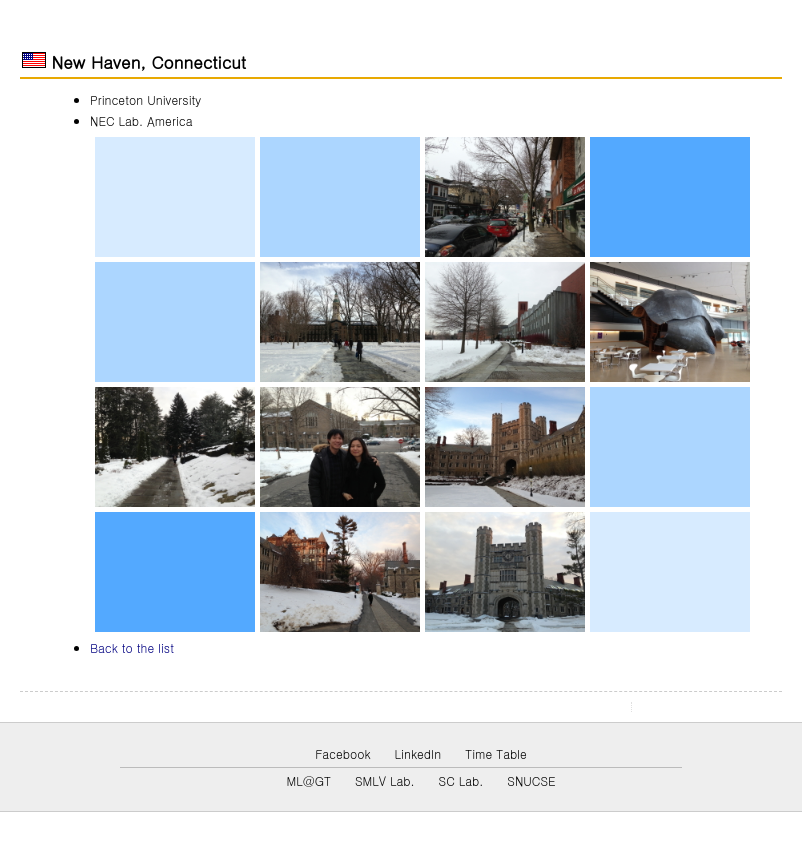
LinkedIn (418, 753)
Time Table (496, 753)
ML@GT (308, 780)
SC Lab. (461, 780)
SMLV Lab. (385, 780)
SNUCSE (531, 780)
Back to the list (132, 647)
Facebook (342, 753)
